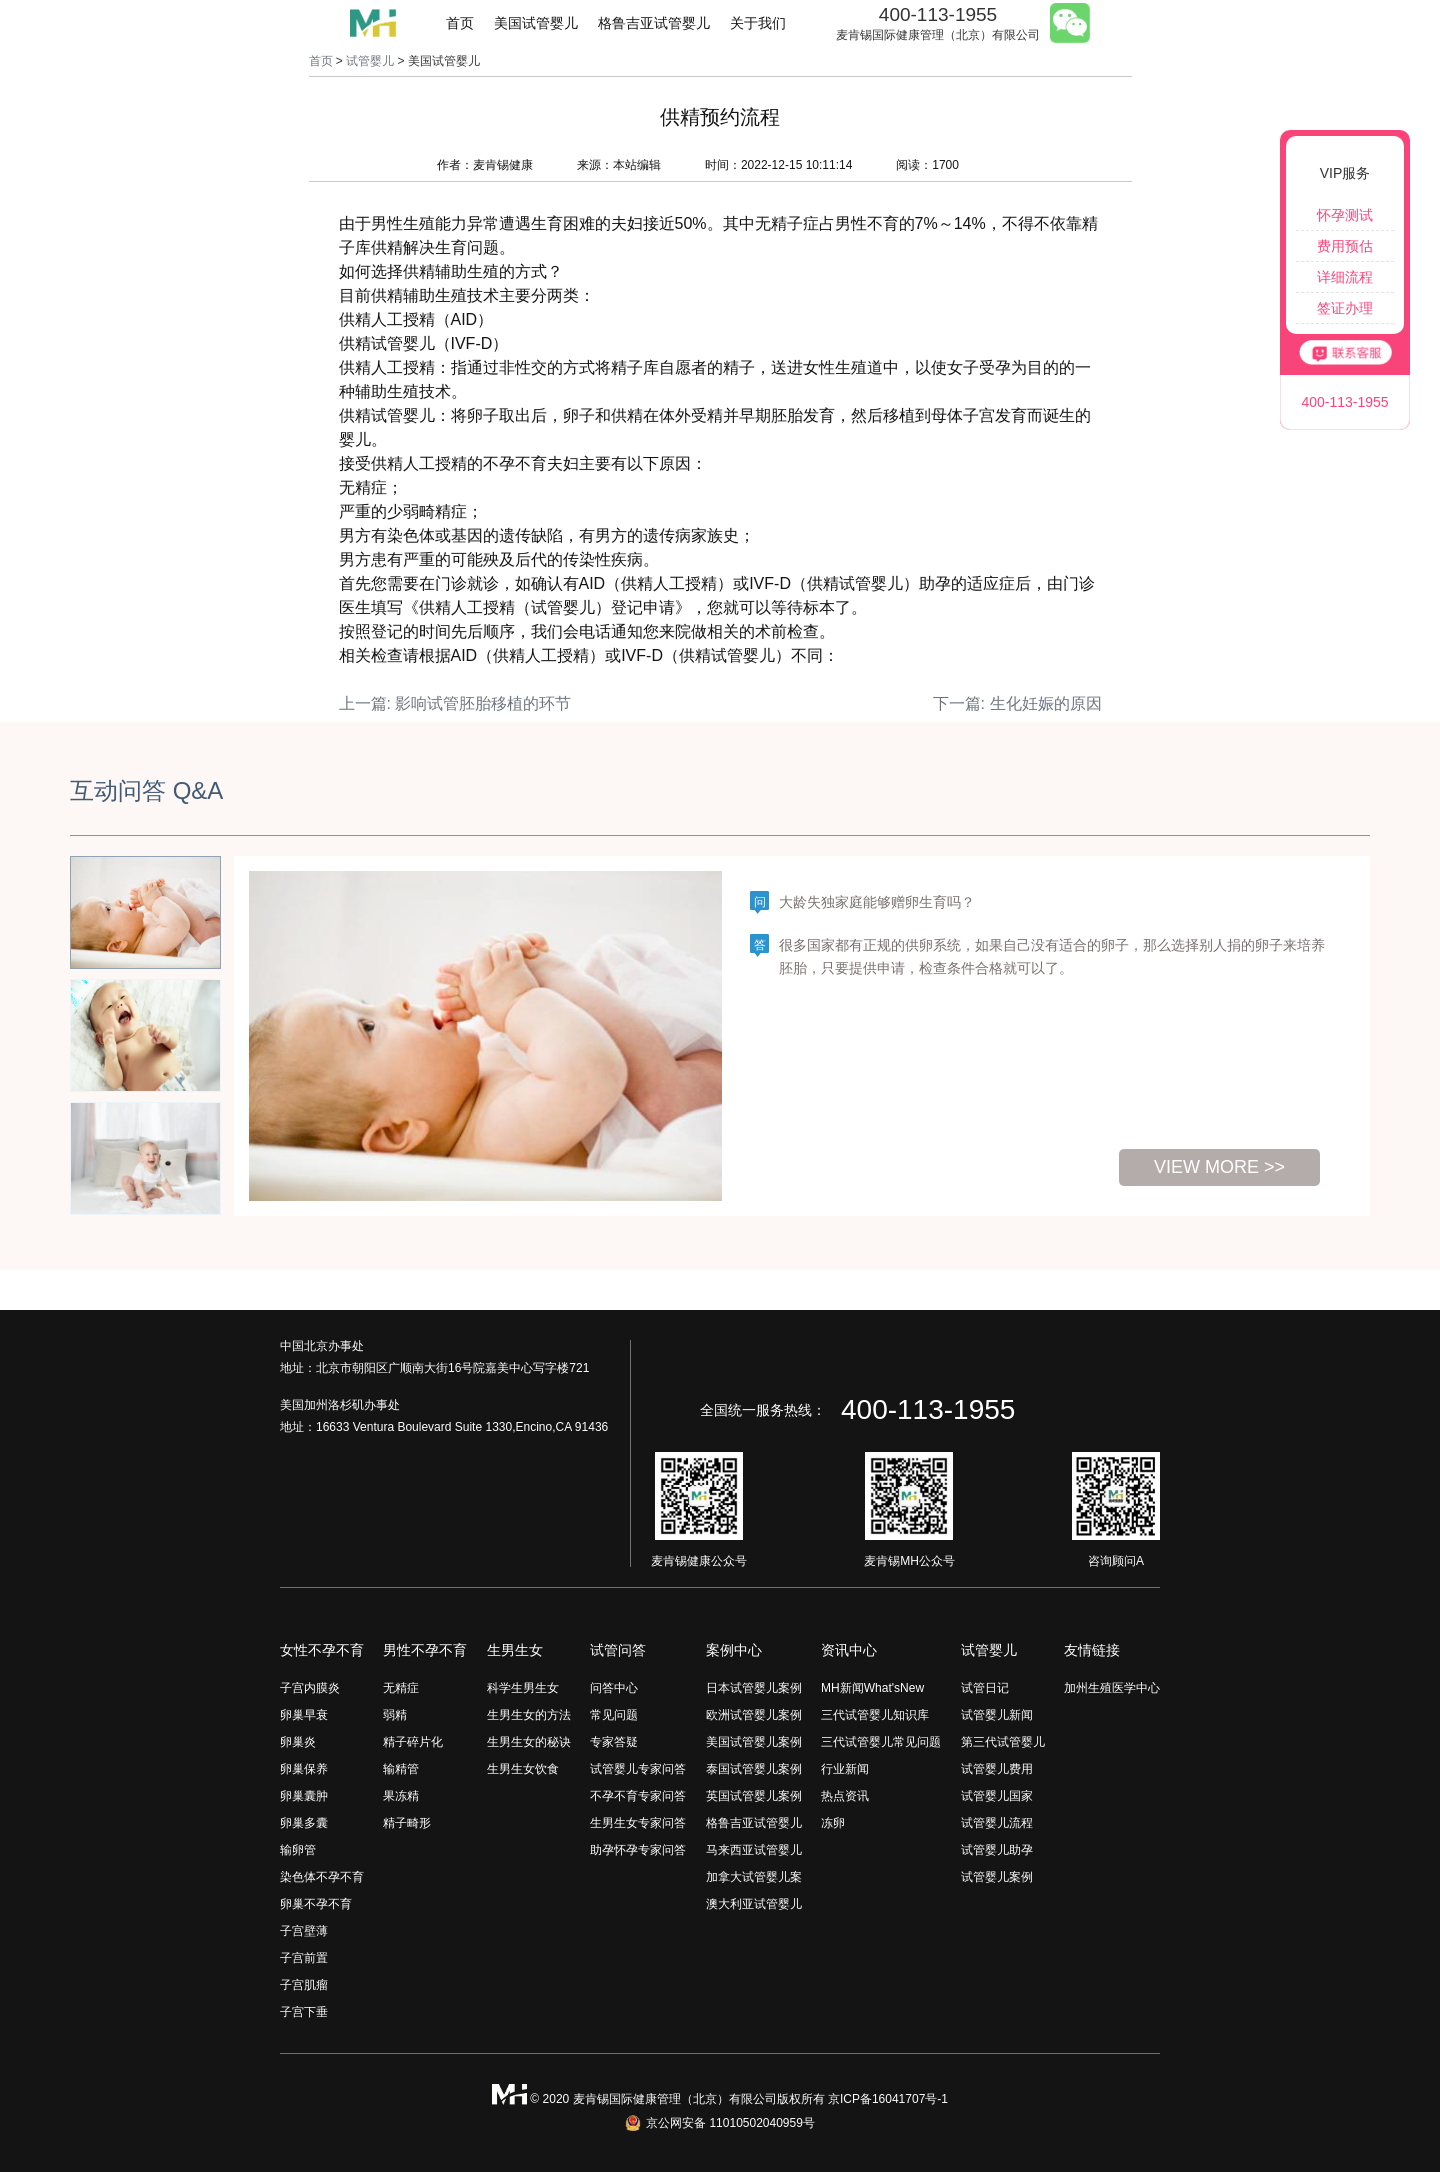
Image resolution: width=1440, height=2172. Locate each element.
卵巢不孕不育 (316, 1904)
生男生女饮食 (523, 1769)
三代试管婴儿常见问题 (881, 1742)
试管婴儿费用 (997, 1769)
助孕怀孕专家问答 (638, 1850)
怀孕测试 (1345, 215)
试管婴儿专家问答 (638, 1769)
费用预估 (1345, 246)
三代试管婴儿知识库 (875, 1715)
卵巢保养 (304, 1769)
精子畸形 (407, 1823)
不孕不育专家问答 (638, 1796)
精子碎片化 (413, 1742)
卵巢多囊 (304, 1823)
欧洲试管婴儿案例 (754, 1715)
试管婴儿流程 (997, 1823)
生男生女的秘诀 (529, 1742)
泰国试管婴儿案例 (754, 1769)
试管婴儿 (370, 61)
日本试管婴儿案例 (754, 1688)
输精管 (401, 1769)
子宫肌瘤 (304, 1985)
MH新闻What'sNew (872, 1688)
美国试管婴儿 (536, 23)
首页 (460, 23)
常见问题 (614, 1715)
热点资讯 (845, 1796)
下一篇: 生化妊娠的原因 (1017, 703)
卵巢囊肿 (304, 1796)
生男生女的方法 (529, 1715)
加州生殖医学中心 (1112, 1688)
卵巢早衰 (304, 1715)
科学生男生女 (523, 1688)
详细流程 (1345, 277)
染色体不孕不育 (322, 1877)
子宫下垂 (304, 2012)
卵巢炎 (298, 1742)
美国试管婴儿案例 (754, 1742)
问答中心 (614, 1688)
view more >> (1219, 1167)
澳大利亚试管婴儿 (754, 1904)
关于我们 (758, 23)
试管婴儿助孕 (997, 1850)
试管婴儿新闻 (997, 1715)
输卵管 (298, 1850)
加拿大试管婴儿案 (754, 1877)
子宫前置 (304, 1958)
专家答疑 (614, 1742)
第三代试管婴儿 (1003, 1742)
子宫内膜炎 (310, 1688)
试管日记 (985, 1688)
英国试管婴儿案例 (754, 1796)
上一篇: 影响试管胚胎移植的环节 (455, 703)
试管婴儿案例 (997, 1877)
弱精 (395, 1715)
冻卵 (833, 1823)
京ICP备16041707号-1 (888, 2099)
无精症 (401, 1688)
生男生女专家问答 (638, 1823)
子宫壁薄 (304, 1931)
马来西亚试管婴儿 (754, 1850)
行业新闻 (845, 1769)
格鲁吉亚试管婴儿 (654, 23)
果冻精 (401, 1796)
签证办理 (1345, 308)
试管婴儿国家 (997, 1796)
